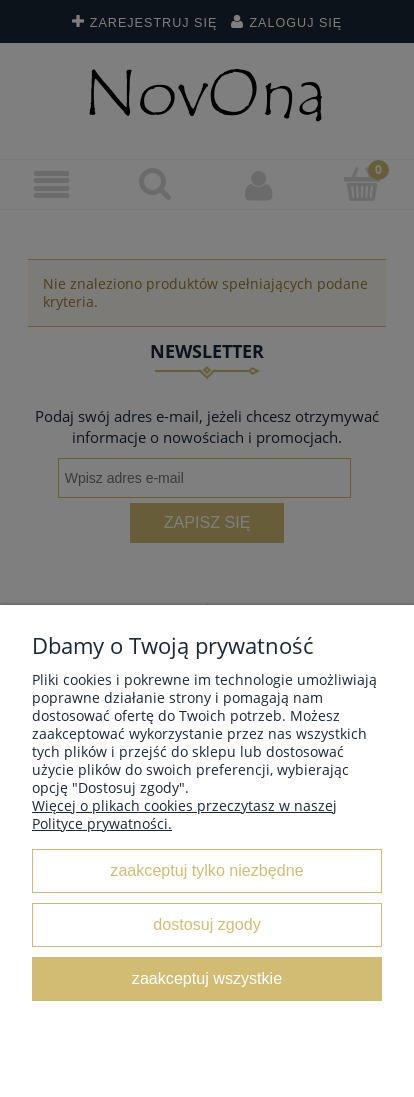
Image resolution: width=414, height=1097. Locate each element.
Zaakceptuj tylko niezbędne (206, 870)
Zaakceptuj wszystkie (207, 978)
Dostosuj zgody (206, 924)
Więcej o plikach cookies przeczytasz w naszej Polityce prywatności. (184, 814)
